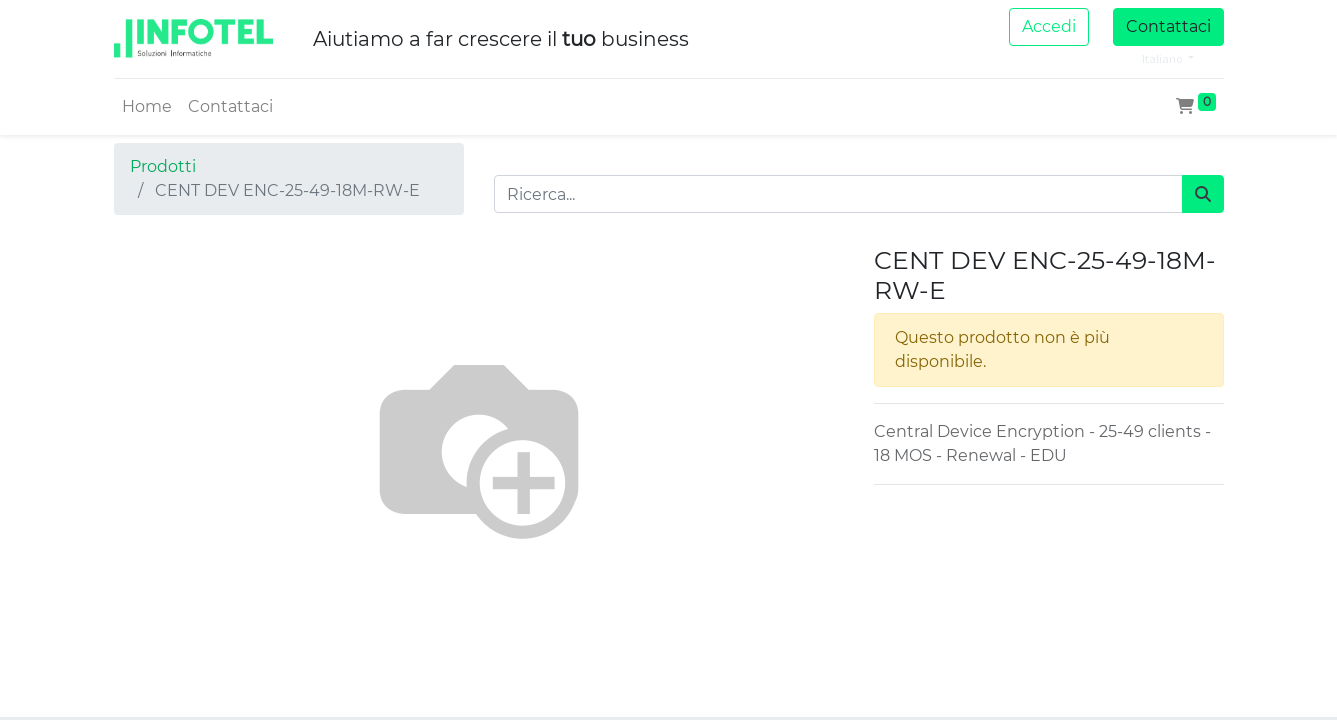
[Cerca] (1203, 194)
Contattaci (1168, 26)
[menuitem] (147, 107)
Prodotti (163, 166)
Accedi (1049, 26)
